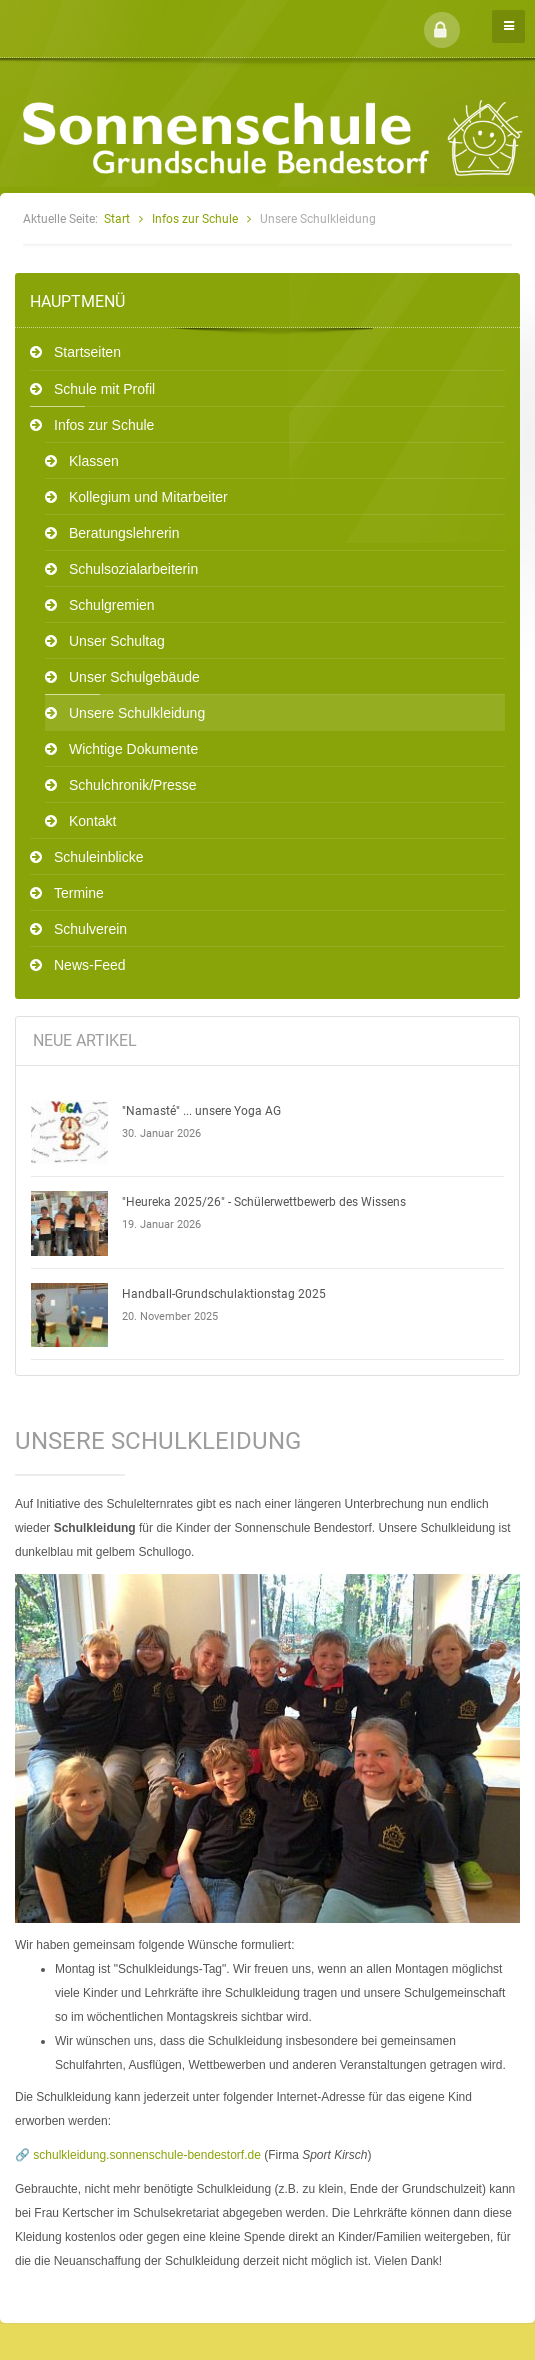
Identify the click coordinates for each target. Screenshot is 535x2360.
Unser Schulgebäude (134, 677)
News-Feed (90, 965)
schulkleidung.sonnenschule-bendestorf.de (147, 2155)
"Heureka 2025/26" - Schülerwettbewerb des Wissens (264, 1202)
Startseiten (87, 352)
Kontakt (92, 821)
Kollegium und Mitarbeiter (148, 497)
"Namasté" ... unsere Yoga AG (201, 1111)
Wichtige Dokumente (133, 749)
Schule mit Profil (104, 389)
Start (117, 219)
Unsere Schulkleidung (137, 713)
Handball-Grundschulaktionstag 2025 (224, 1294)
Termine (79, 893)
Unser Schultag (117, 641)
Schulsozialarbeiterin (133, 569)
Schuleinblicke (99, 857)
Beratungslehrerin (124, 533)
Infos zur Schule (195, 219)
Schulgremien (112, 605)
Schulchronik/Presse (133, 785)
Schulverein (90, 929)
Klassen (94, 461)
